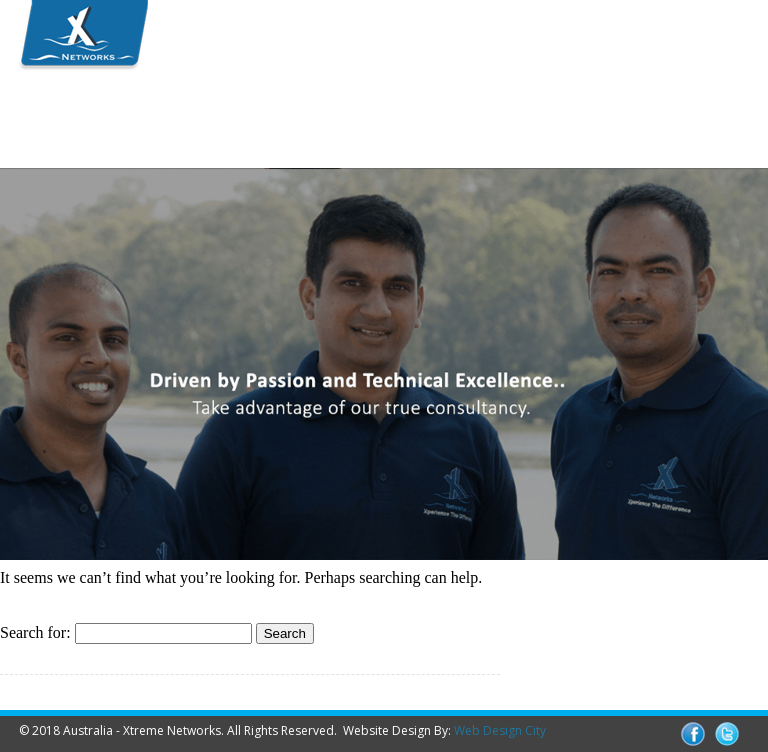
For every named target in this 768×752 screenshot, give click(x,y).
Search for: (35, 632)
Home (73, 110)
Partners (447, 110)
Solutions (310, 110)
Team (185, 110)
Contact (80, 142)
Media (571, 110)
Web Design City (500, 730)
